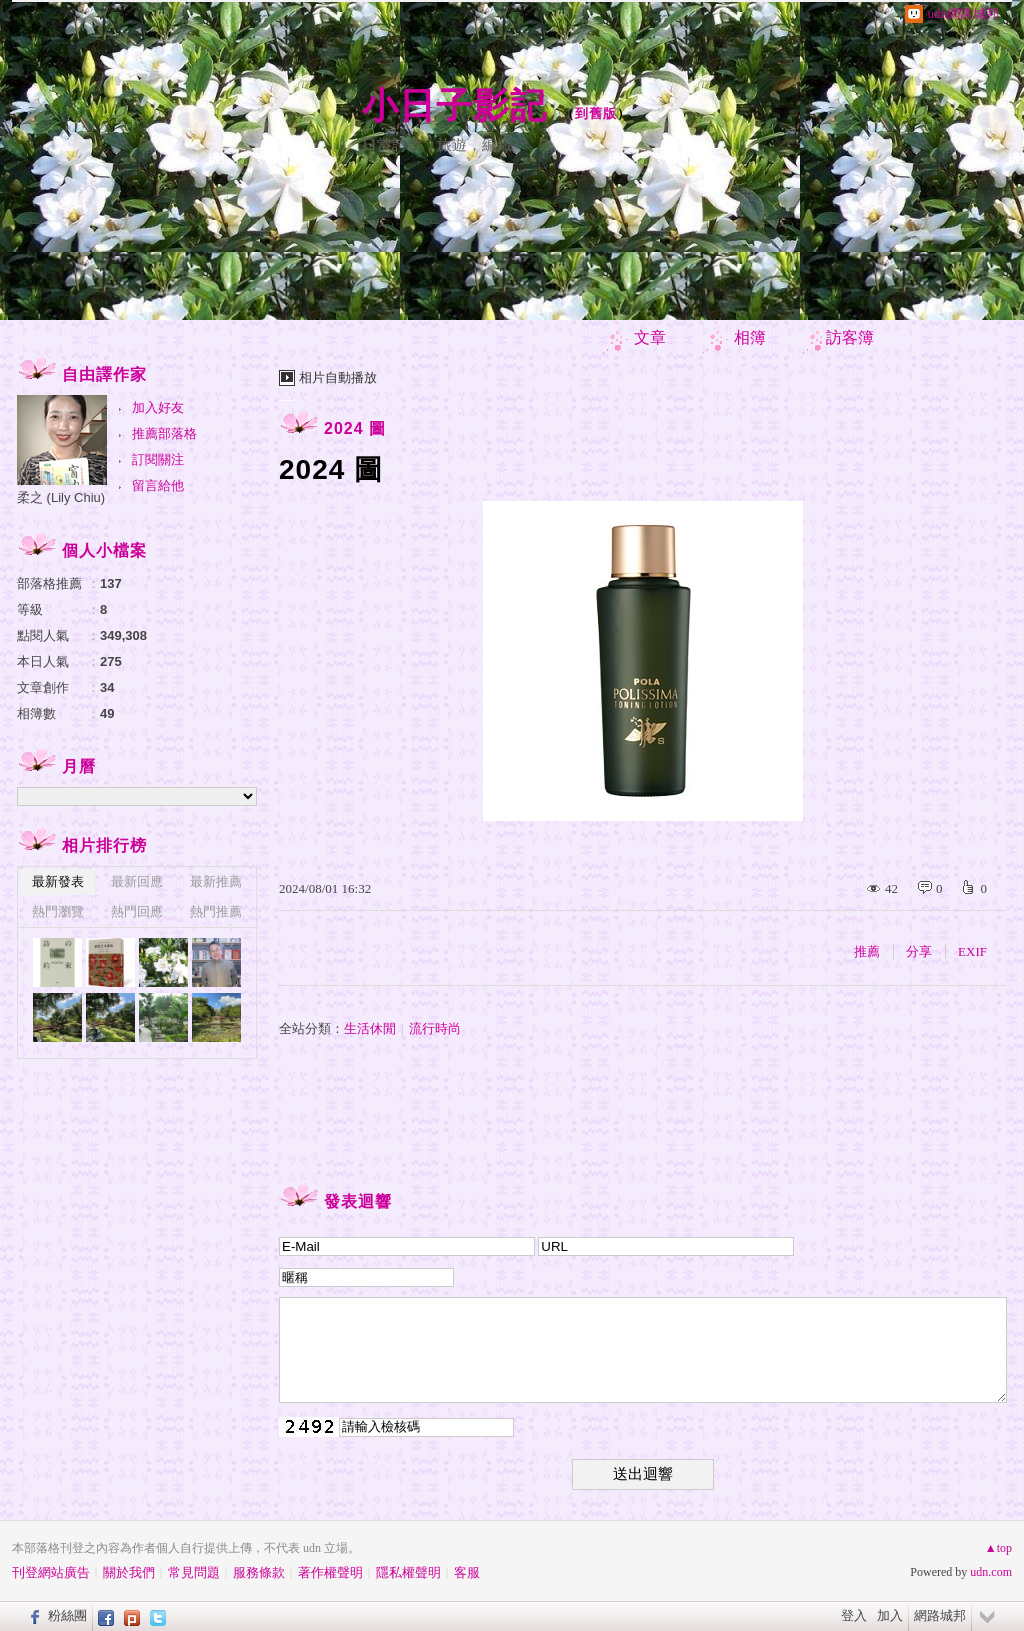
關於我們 (129, 1572)
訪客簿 (850, 337)
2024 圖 (355, 428)
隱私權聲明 (408, 1572)
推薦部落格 (164, 433)
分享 (919, 951)
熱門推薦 (216, 911)
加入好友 (158, 407)
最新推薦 (216, 881)
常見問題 (194, 1572)
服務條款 (259, 1572)
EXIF (972, 951)
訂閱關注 (158, 459)
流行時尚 (435, 1028)
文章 (650, 337)
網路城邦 (940, 1615)
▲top (998, 1548)
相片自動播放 (338, 377)
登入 (854, 1615)
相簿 (750, 337)
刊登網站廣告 (51, 1572)
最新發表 (58, 881)
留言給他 (158, 485)
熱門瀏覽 (58, 911)
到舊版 (596, 113)
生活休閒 (370, 1028)
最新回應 (137, 881)
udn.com (991, 1572)
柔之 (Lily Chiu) (61, 497)
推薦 (867, 951)
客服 (467, 1572)
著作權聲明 (330, 1572)
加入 (890, 1615)
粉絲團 (67, 1615)
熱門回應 (137, 911)
